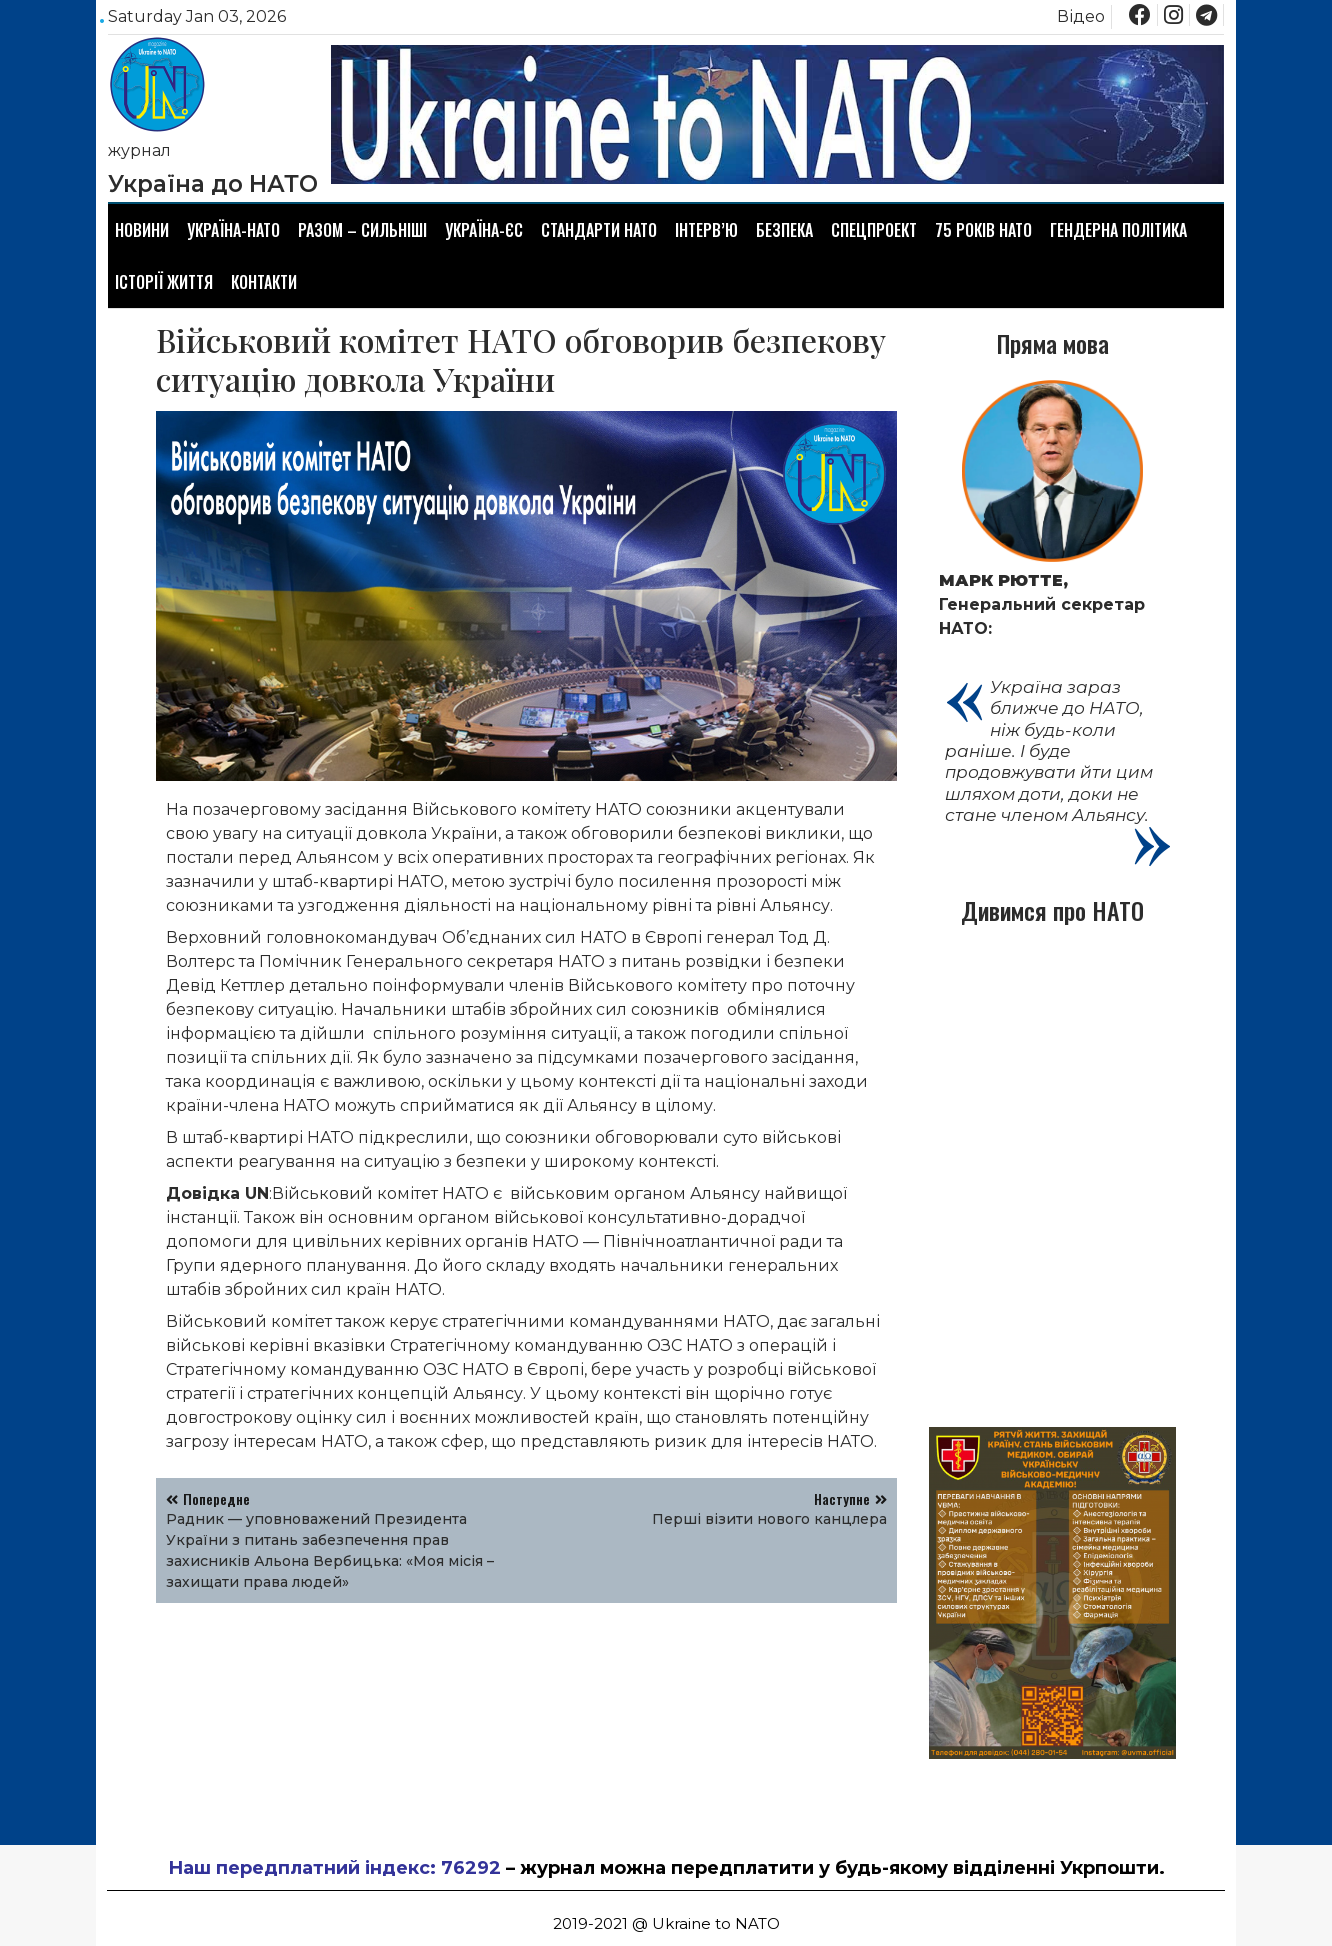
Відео (1081, 16)
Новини (142, 230)
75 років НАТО (983, 230)
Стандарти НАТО (599, 230)
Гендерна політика (1118, 230)
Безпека (784, 230)
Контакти (264, 282)
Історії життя (164, 282)
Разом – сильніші (362, 230)
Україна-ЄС (484, 230)
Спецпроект (874, 230)
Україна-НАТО (233, 230)
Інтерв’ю (706, 230)
